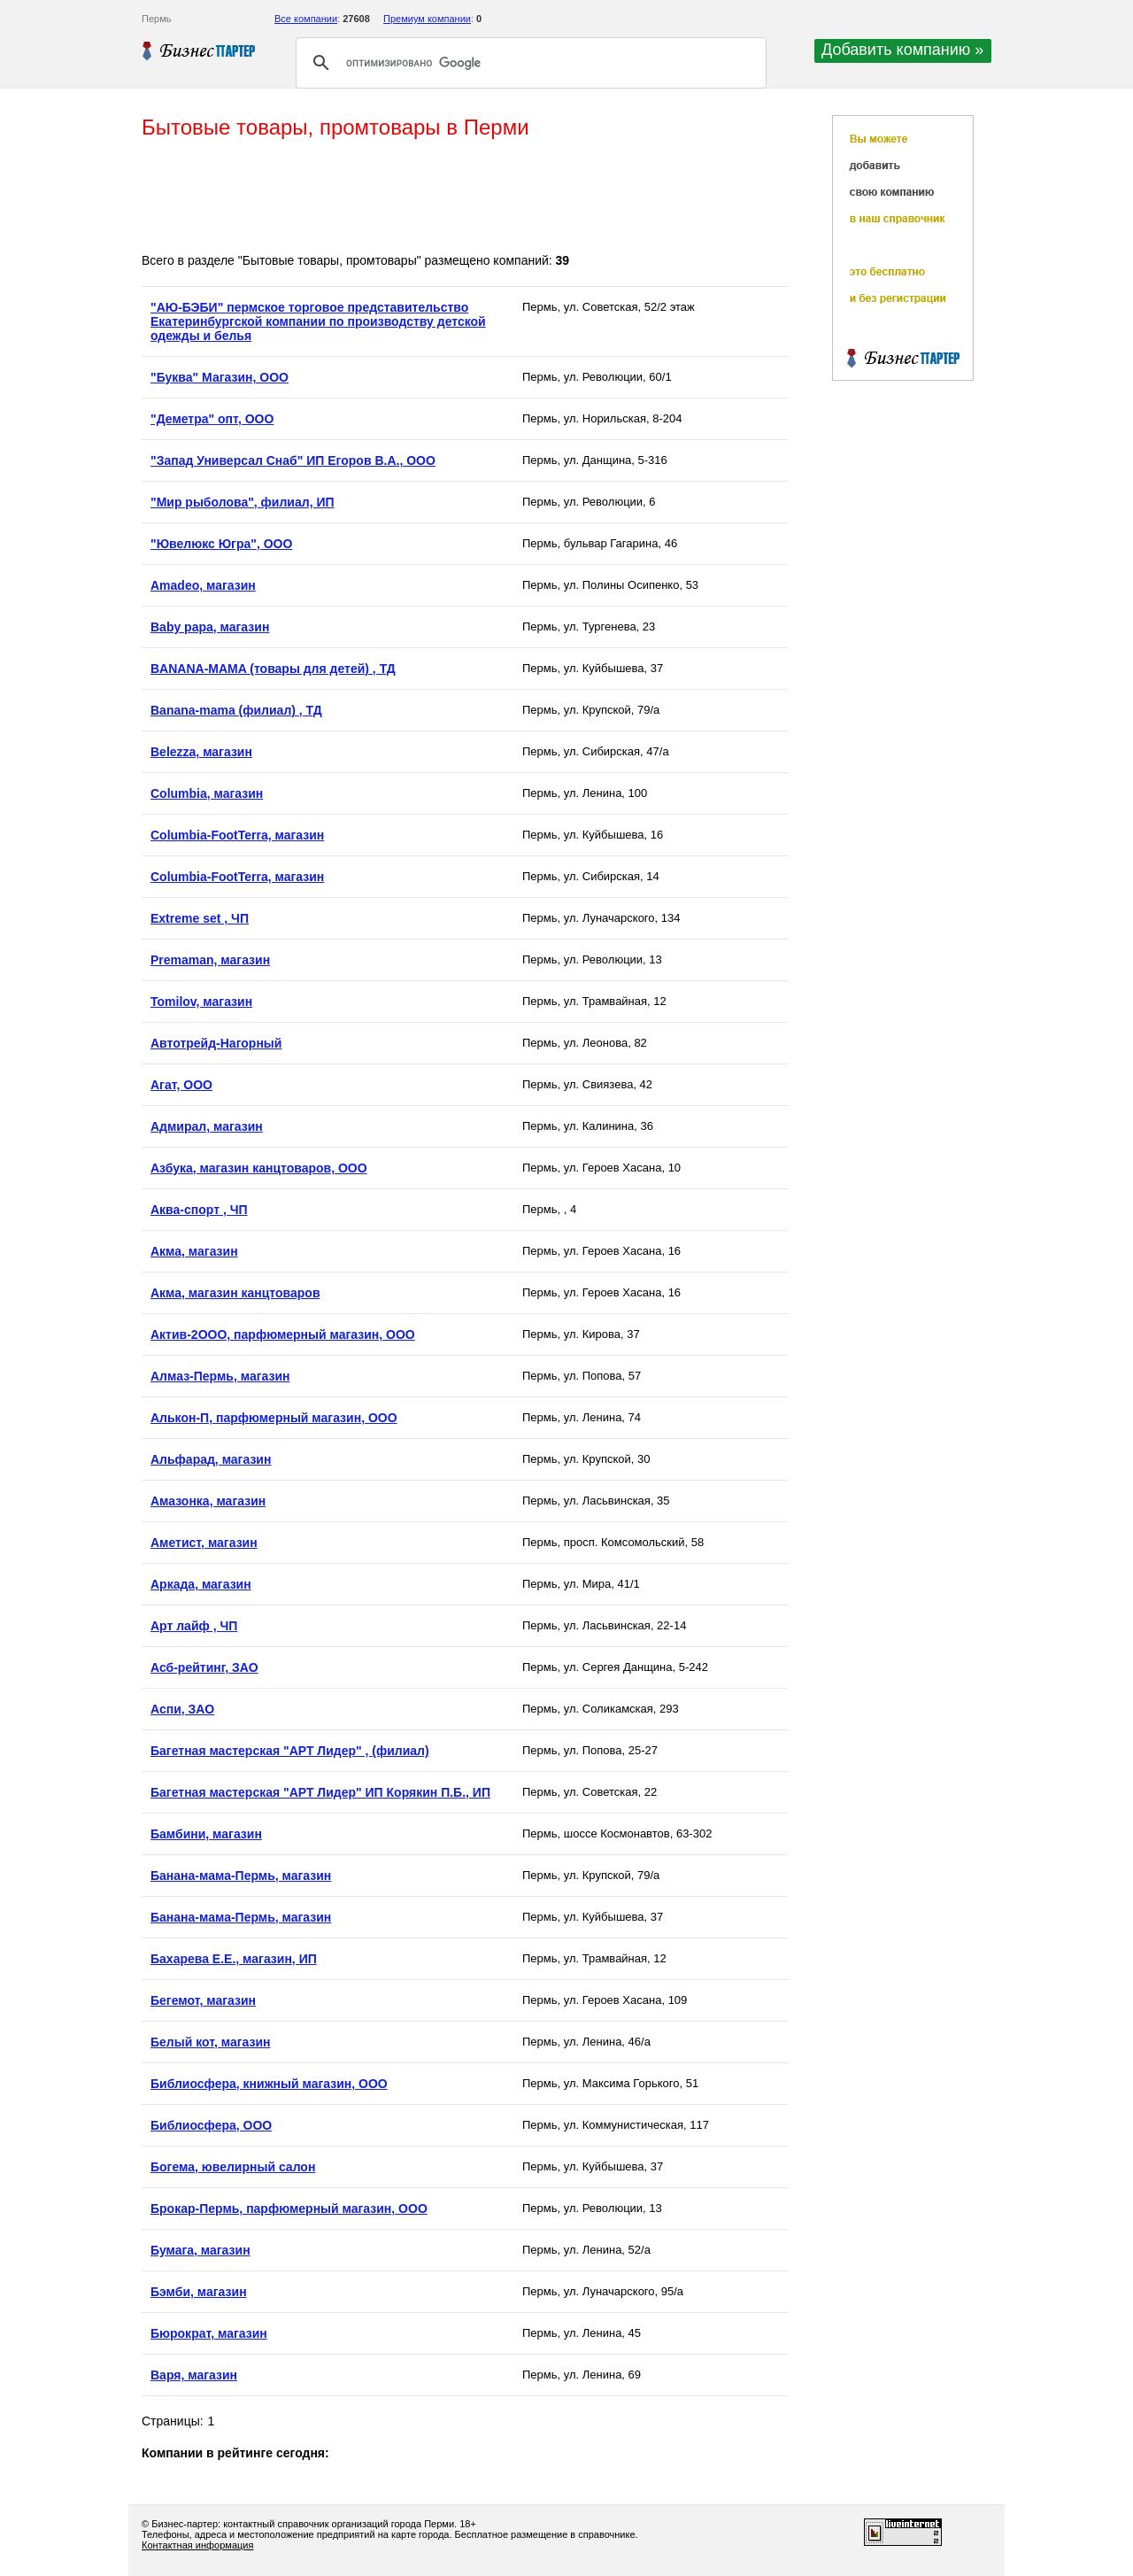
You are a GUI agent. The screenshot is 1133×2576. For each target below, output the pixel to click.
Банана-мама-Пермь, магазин (240, 1875)
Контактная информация (197, 2545)
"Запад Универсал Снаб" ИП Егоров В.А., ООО (292, 460)
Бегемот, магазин (203, 2000)
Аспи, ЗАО (182, 1709)
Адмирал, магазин (206, 1126)
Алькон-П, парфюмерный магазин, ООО (273, 1418)
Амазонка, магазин (208, 1501)
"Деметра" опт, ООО (212, 419)
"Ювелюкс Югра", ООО (221, 544)
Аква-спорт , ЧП (199, 1210)
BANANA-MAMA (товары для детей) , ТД (273, 668)
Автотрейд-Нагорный (215, 1043)
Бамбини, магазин (206, 1834)
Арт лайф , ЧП (193, 1626)
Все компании (305, 18)
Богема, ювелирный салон (232, 2167)
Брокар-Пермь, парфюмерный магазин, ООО (289, 2208)
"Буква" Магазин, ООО (219, 377)
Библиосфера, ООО (211, 2125)
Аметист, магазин (204, 1543)
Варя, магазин (193, 2375)
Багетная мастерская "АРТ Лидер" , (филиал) (289, 1751)
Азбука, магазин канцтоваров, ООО (258, 1168)
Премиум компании (427, 18)
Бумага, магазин (200, 2250)
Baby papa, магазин (209, 627)
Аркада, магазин (200, 1584)
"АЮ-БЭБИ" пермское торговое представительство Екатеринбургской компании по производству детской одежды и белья (318, 321)
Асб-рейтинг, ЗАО (204, 1667)
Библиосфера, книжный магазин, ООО (269, 2084)
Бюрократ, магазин (208, 2333)
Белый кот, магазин (210, 2042)
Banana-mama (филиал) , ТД (236, 710)
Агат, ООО (181, 1085)
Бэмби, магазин (198, 2292)
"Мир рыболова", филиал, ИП (242, 502)
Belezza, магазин (201, 752)
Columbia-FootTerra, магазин (237, 835)
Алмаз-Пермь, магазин (219, 1376)
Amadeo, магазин (203, 585)
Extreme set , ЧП (199, 918)
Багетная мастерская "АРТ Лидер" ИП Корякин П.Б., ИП (320, 1792)
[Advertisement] (464, 197)
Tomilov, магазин (201, 1001)
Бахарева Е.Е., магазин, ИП (233, 1959)
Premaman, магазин (210, 960)
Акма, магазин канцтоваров (235, 1293)
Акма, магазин (194, 1251)
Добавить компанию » (902, 49)
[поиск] (528, 62)
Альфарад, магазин (210, 1459)
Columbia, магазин (206, 793)
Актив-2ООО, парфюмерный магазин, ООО (282, 1334)
